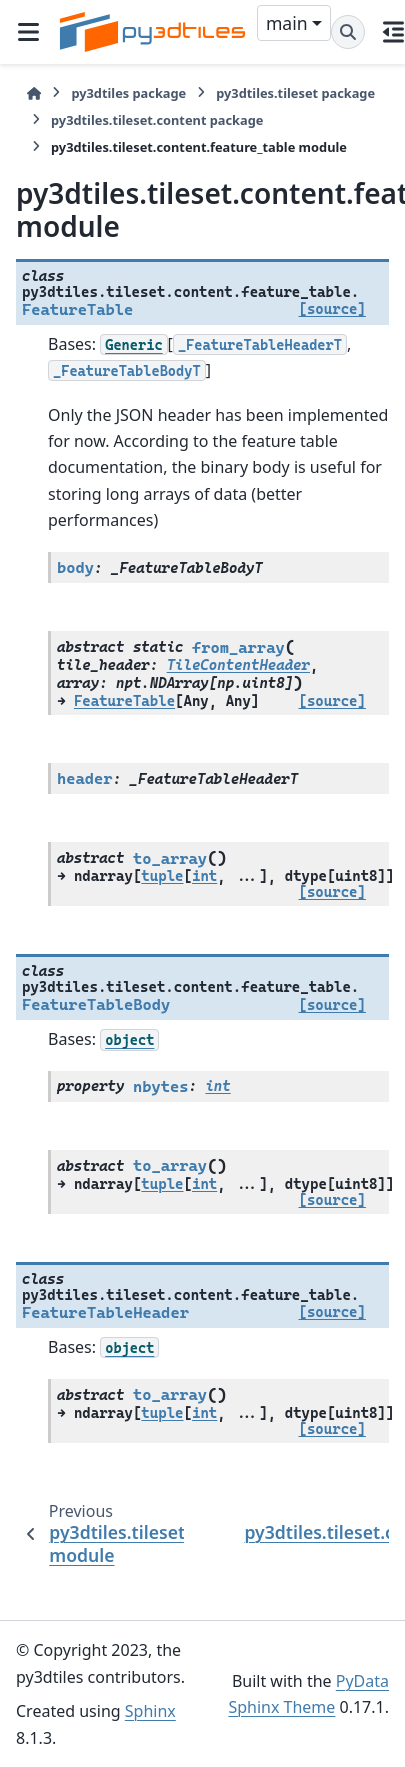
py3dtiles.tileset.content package (157, 120)
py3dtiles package (128, 93)
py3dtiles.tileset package (295, 93)
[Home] (34, 93)
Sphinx (150, 1711)
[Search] (348, 32)
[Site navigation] (28, 32)
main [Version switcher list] (287, 23)
